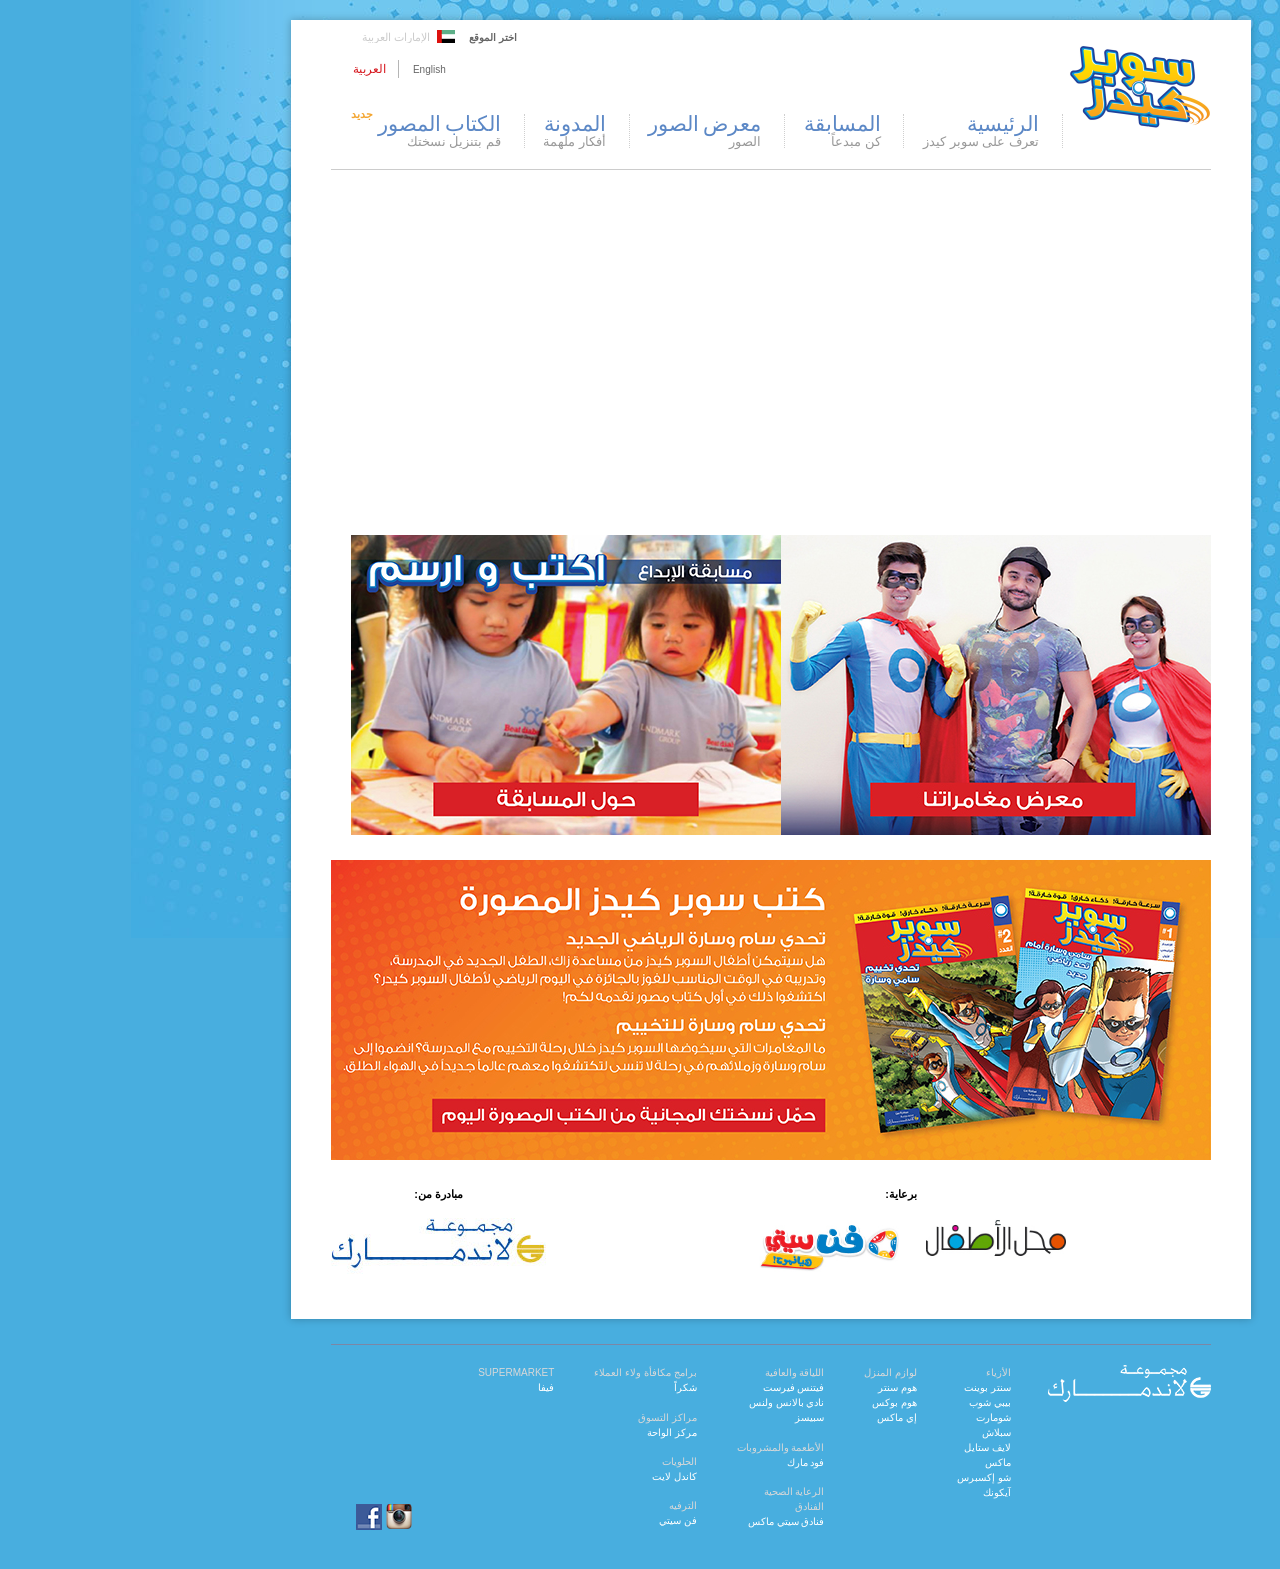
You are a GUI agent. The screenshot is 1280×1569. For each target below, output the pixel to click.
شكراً (554, 1387)
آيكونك (866, 1492)
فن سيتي (547, 1520)
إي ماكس (766, 1417)
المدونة (443, 131)
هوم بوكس (763, 1402)
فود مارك (675, 1462)
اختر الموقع (362, 37)
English (298, 69)
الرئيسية (850, 131)
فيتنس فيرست (663, 1387)
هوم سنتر (766, 1387)
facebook (225, 1517)
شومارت (862, 1417)
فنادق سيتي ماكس (655, 1521)
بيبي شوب (859, 1402)
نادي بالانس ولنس (656, 1402)
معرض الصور (573, 131)
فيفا (415, 1387)
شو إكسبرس (853, 1477)
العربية (238, 69)
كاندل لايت (543, 1476)
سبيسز (678, 1417)
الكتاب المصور (292, 131)
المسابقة (711, 131)
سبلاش (865, 1432)
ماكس (867, 1462)
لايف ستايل (856, 1447)
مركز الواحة (541, 1432)
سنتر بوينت (856, 1387)
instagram (268, 1517)
